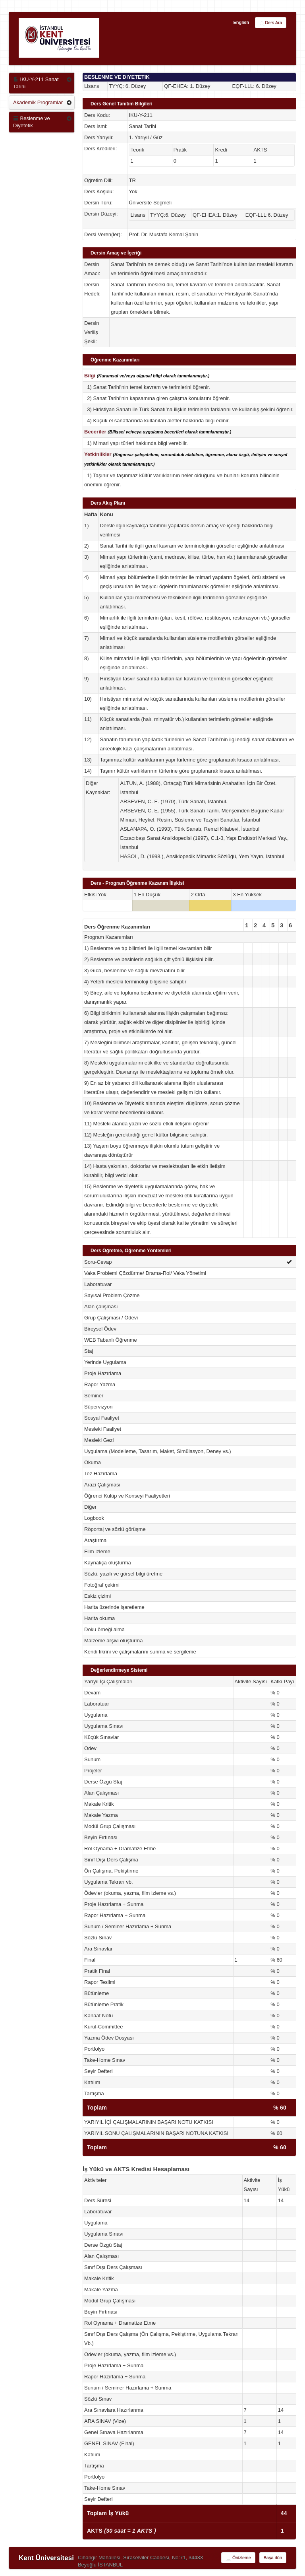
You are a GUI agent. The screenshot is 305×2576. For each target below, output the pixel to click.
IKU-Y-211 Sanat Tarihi (36, 82)
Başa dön (273, 2557)
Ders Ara (270, 23)
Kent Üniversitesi (46, 2558)
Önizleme (238, 2558)
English (241, 22)
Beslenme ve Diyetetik (31, 121)
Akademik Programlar (38, 102)
